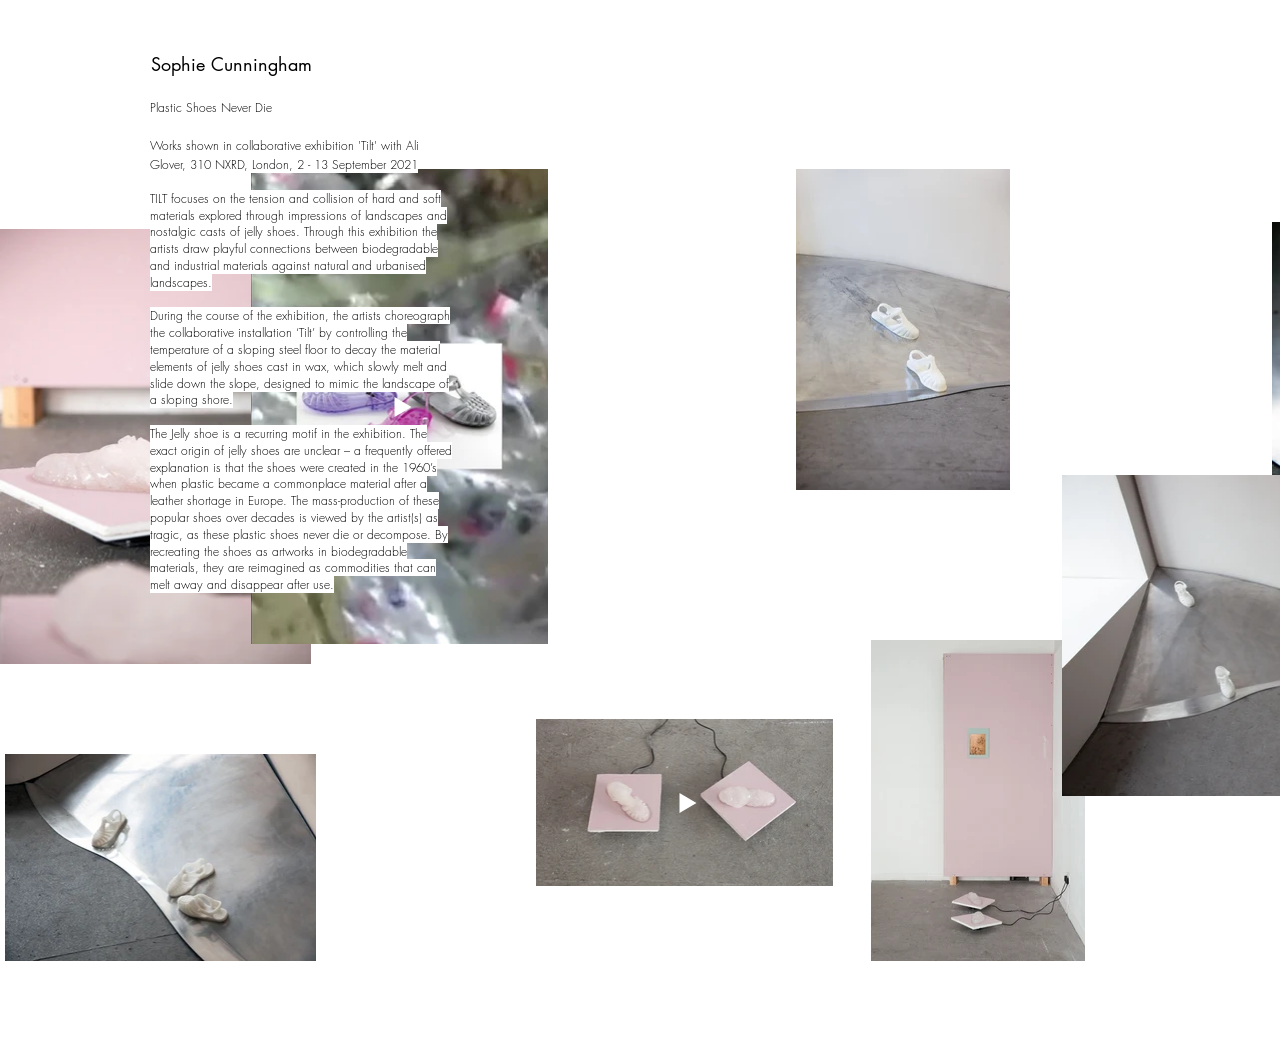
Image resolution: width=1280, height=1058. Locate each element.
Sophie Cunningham (231, 64)
